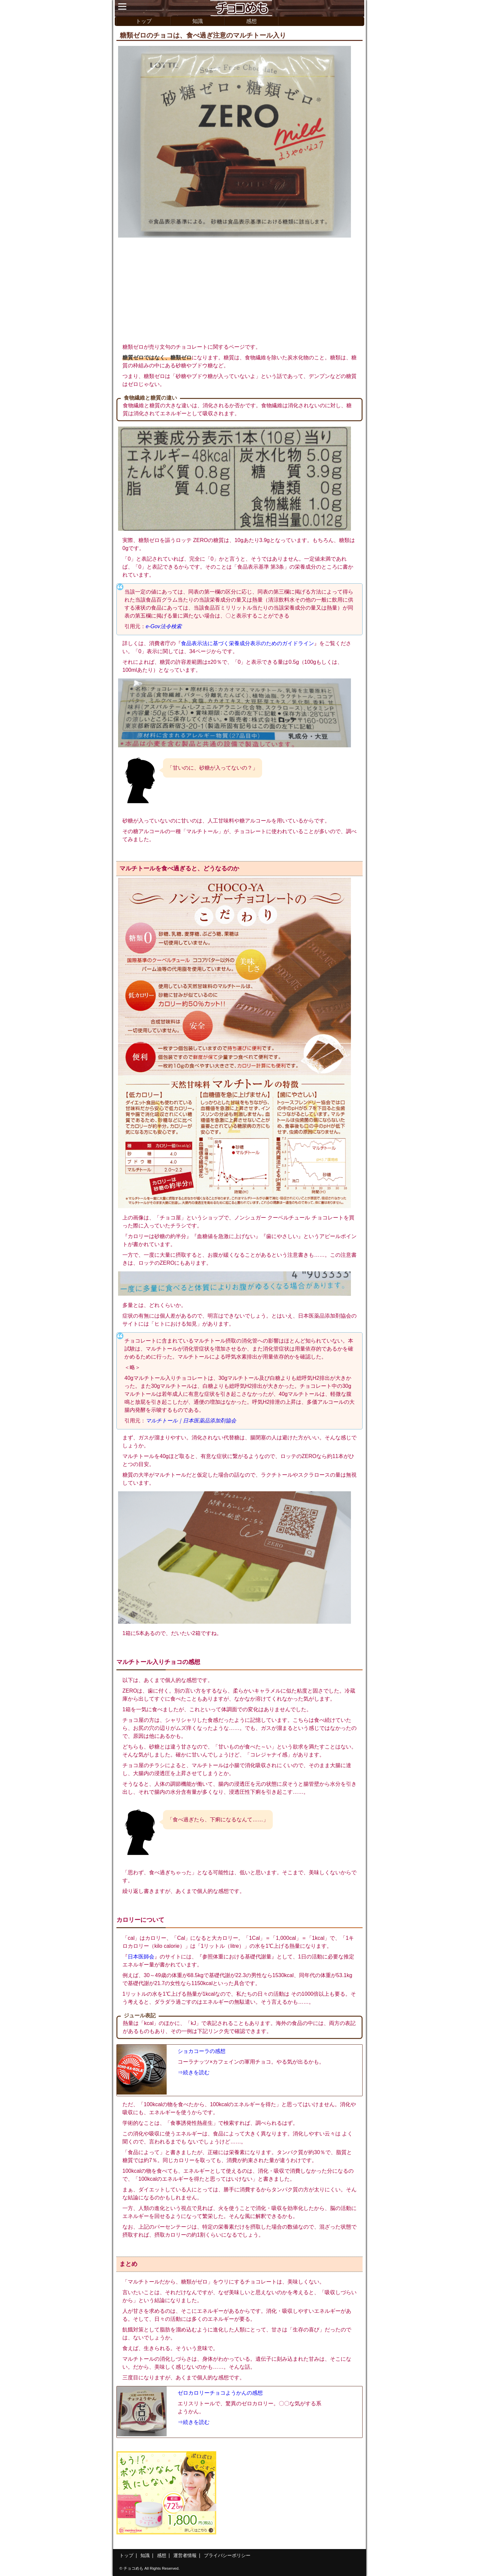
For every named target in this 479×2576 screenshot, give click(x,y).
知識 (197, 21)
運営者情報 (185, 2555)
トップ (144, 21)
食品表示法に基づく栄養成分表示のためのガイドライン (247, 643)
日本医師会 (141, 1956)
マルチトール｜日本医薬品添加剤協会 (191, 1420)
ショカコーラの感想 (202, 2051)
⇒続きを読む (194, 2072)
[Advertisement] (239, 288)
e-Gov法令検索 (164, 626)
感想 (251, 21)
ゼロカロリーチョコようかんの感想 (220, 2393)
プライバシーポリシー (227, 2555)
